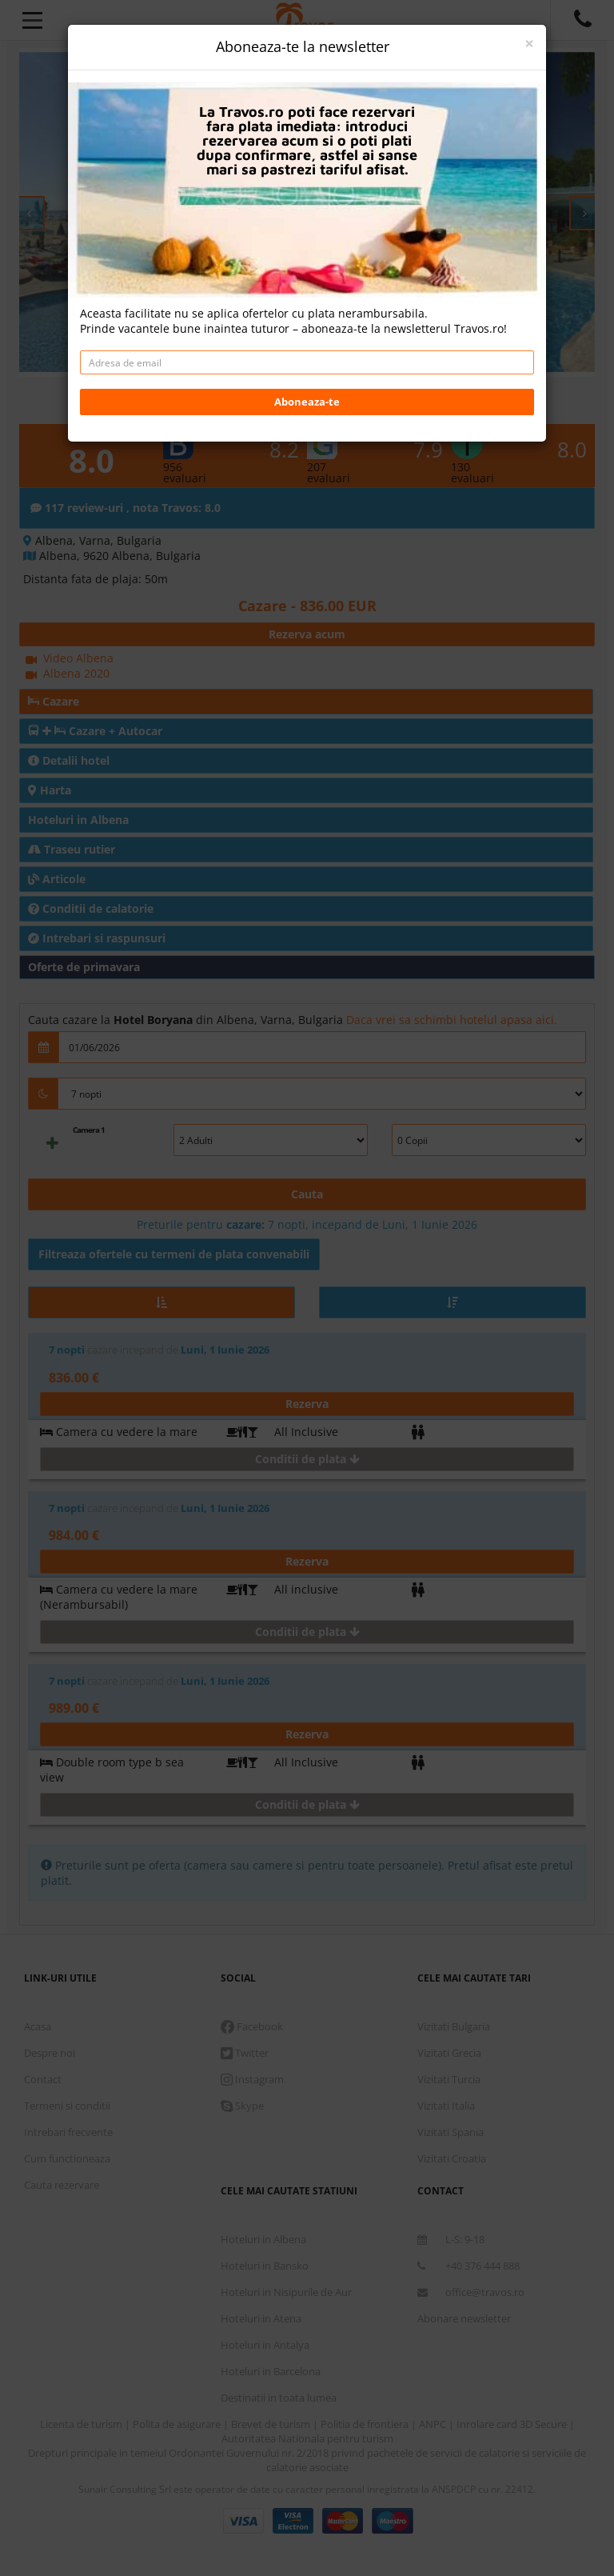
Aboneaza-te (307, 401)
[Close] (529, 43)
